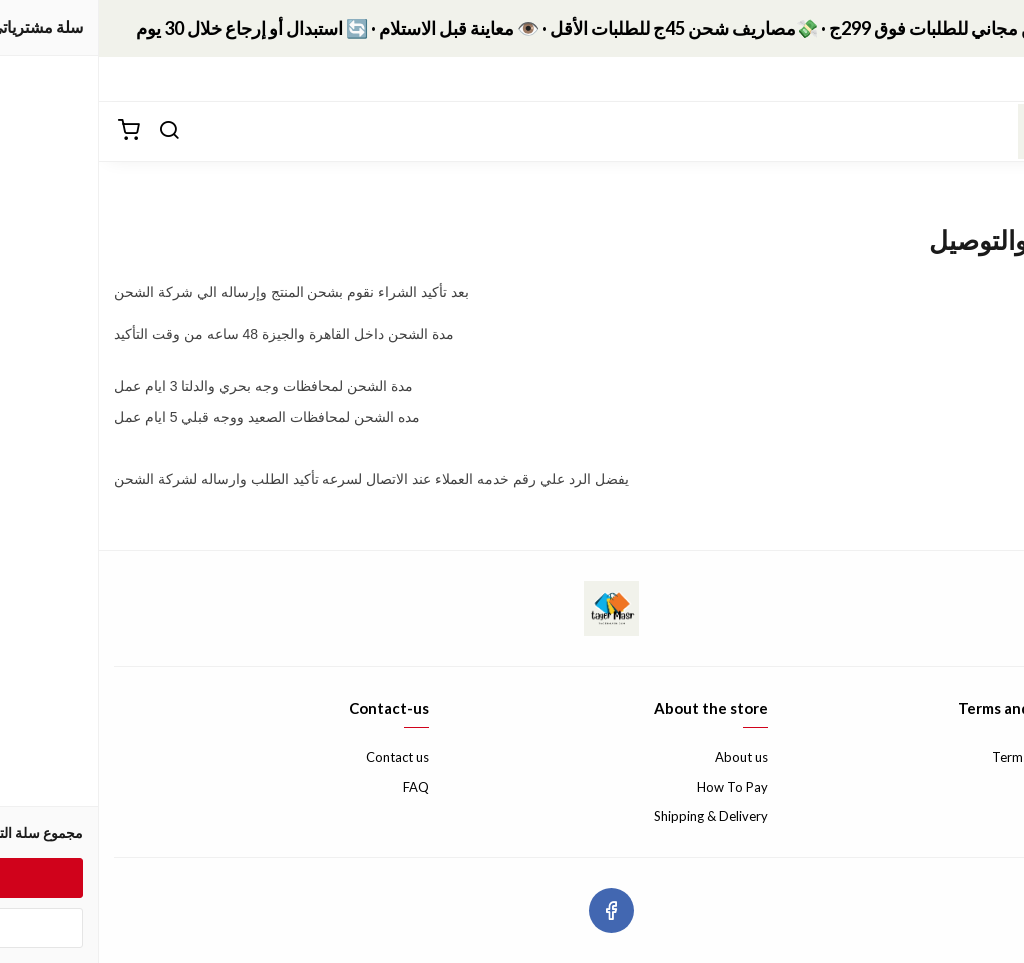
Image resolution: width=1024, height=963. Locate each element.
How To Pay (633, 787)
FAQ (317, 787)
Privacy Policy (968, 816)
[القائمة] (994, 131)
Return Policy (970, 787)
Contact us (298, 757)
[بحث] (70, 131)
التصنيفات (975, 78)
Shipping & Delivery (612, 816)
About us (642, 757)
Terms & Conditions (951, 757)
